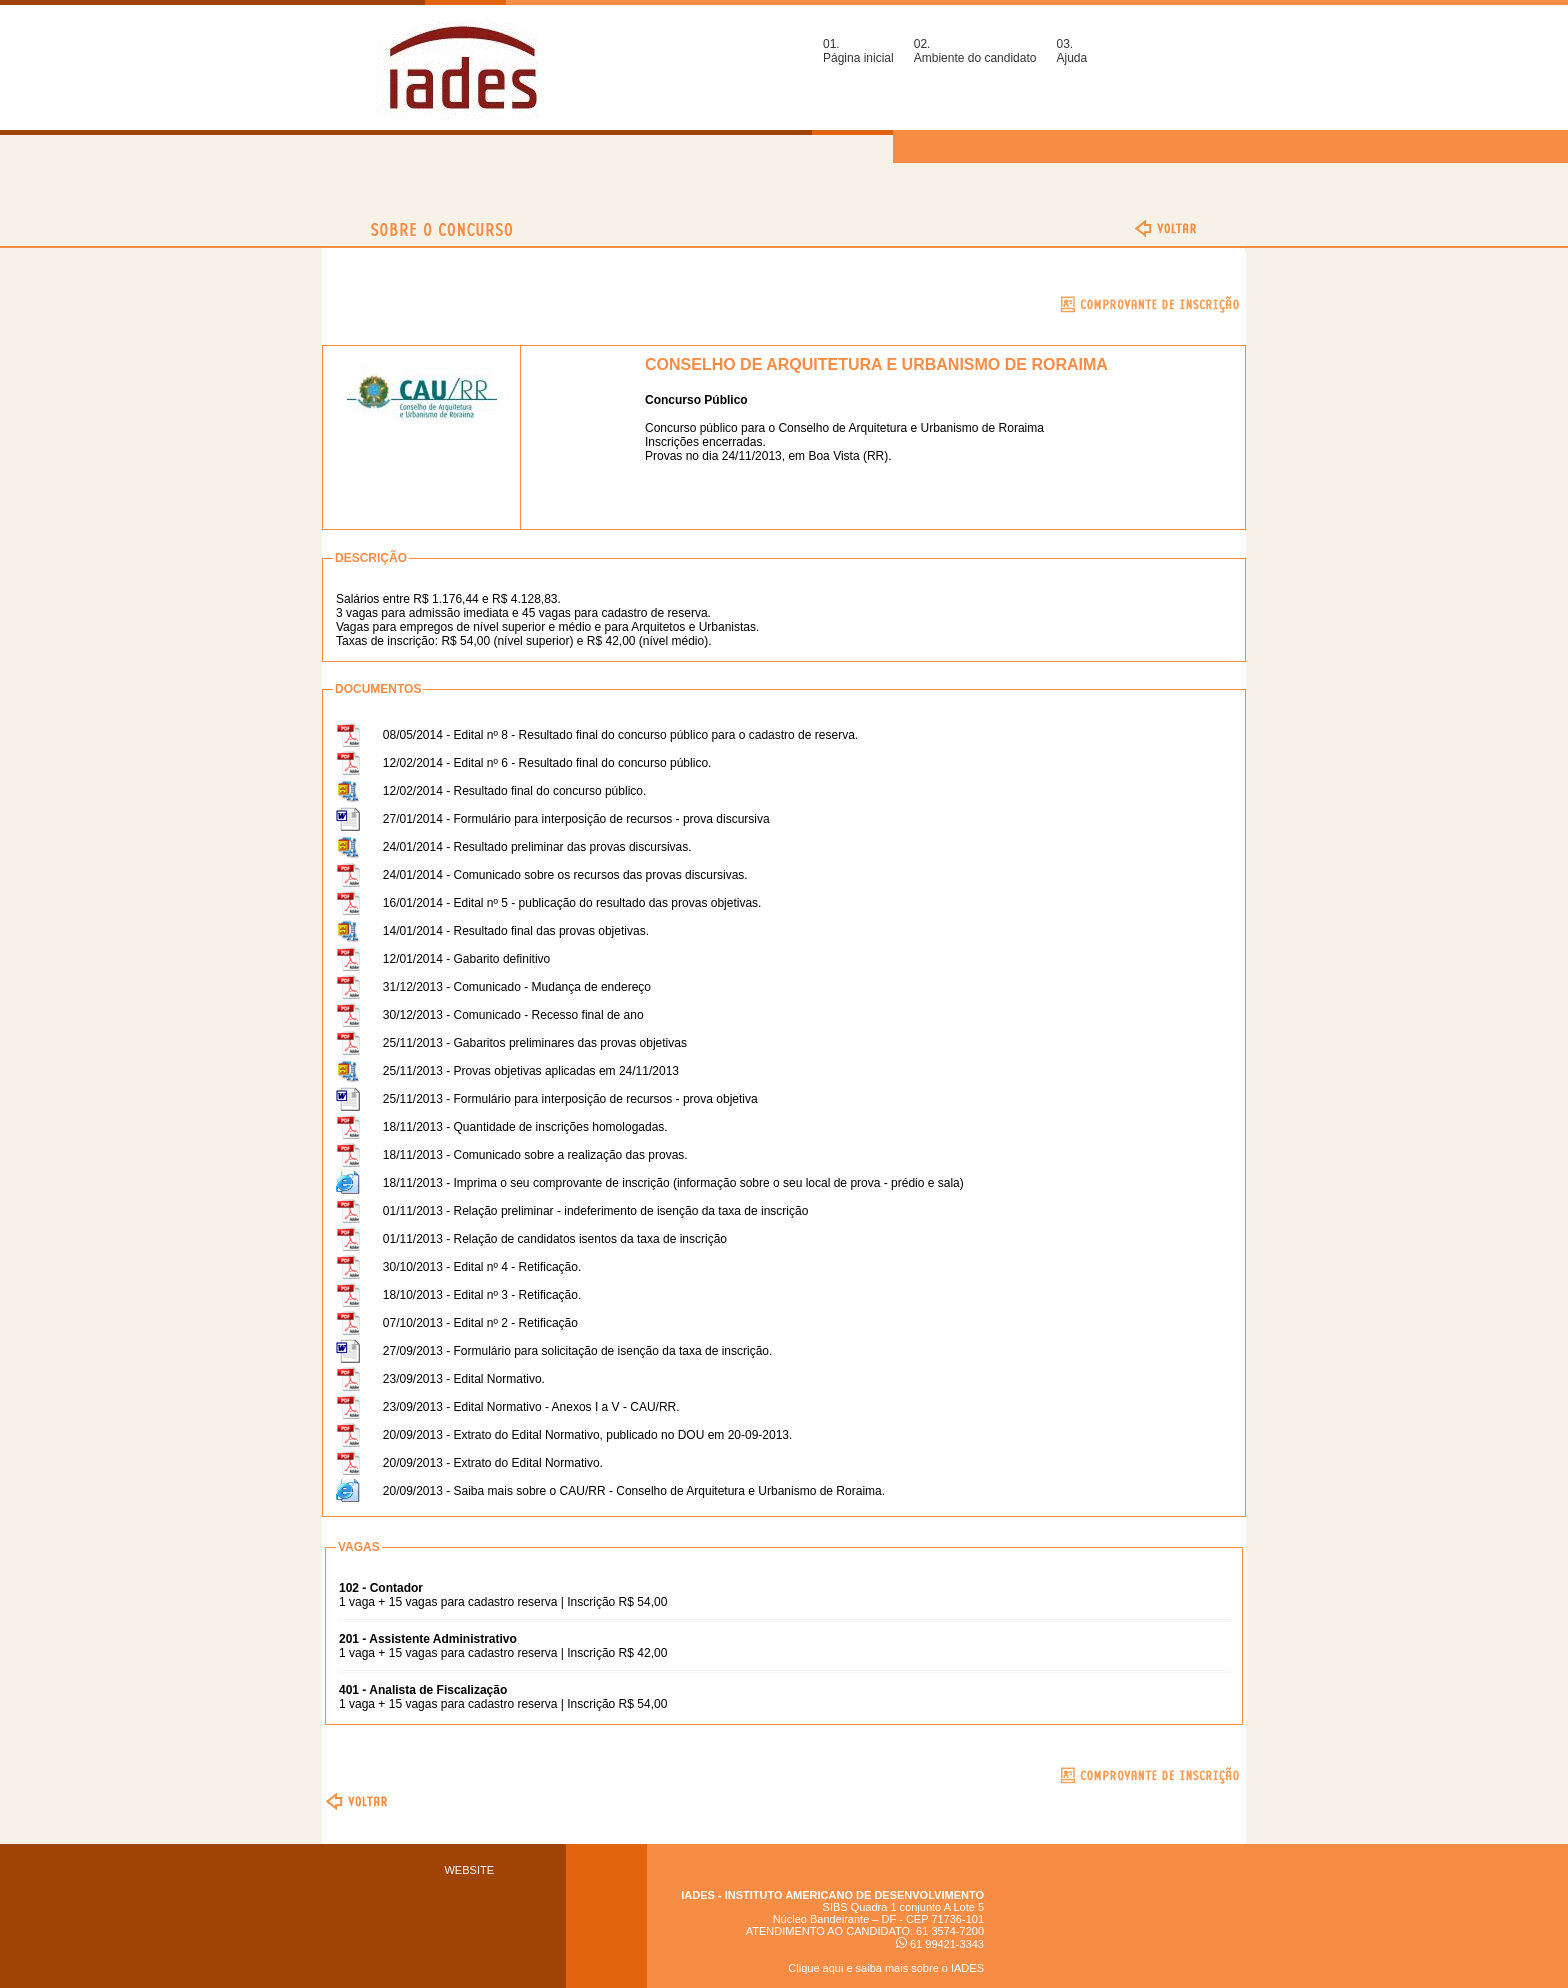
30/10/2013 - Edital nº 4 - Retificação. (482, 1267)
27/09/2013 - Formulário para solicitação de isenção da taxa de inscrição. (578, 1351)
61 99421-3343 (940, 1944)
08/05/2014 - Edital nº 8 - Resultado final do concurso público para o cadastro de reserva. (620, 735)
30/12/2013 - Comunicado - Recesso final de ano (513, 1015)
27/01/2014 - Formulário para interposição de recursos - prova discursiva (576, 819)
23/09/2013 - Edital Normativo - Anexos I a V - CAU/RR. (531, 1407)
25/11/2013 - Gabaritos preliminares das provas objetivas (535, 1043)
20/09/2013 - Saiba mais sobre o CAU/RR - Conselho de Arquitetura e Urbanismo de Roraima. (634, 1491)
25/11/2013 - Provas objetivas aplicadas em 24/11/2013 (531, 1071)
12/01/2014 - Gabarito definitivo (466, 959)
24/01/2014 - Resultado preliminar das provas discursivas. (537, 847)
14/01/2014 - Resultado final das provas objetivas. (516, 931)
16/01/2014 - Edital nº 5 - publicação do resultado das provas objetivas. (572, 903)
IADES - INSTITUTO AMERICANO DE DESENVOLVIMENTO (832, 1895)
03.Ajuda (1071, 51)
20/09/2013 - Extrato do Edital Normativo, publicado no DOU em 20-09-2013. (588, 1435)
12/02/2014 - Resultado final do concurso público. (515, 791)
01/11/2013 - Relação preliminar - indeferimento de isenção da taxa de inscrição (596, 1211)
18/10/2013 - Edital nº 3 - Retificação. (482, 1295)
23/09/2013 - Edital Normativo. (464, 1379)
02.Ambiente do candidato (975, 51)
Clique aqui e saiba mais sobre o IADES (886, 1968)
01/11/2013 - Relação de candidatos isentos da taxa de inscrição (555, 1239)
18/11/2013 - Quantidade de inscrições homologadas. (525, 1127)
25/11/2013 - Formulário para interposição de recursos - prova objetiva (570, 1099)
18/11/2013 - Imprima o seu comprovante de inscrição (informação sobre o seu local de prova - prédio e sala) (673, 1183)
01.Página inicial (858, 51)
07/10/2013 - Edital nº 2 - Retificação (480, 1323)
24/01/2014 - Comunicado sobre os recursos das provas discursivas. (565, 875)
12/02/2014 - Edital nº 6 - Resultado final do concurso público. (547, 763)
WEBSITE (469, 1870)
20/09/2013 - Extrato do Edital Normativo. (493, 1463)
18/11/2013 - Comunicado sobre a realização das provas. (535, 1155)
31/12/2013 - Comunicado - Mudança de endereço (517, 987)
